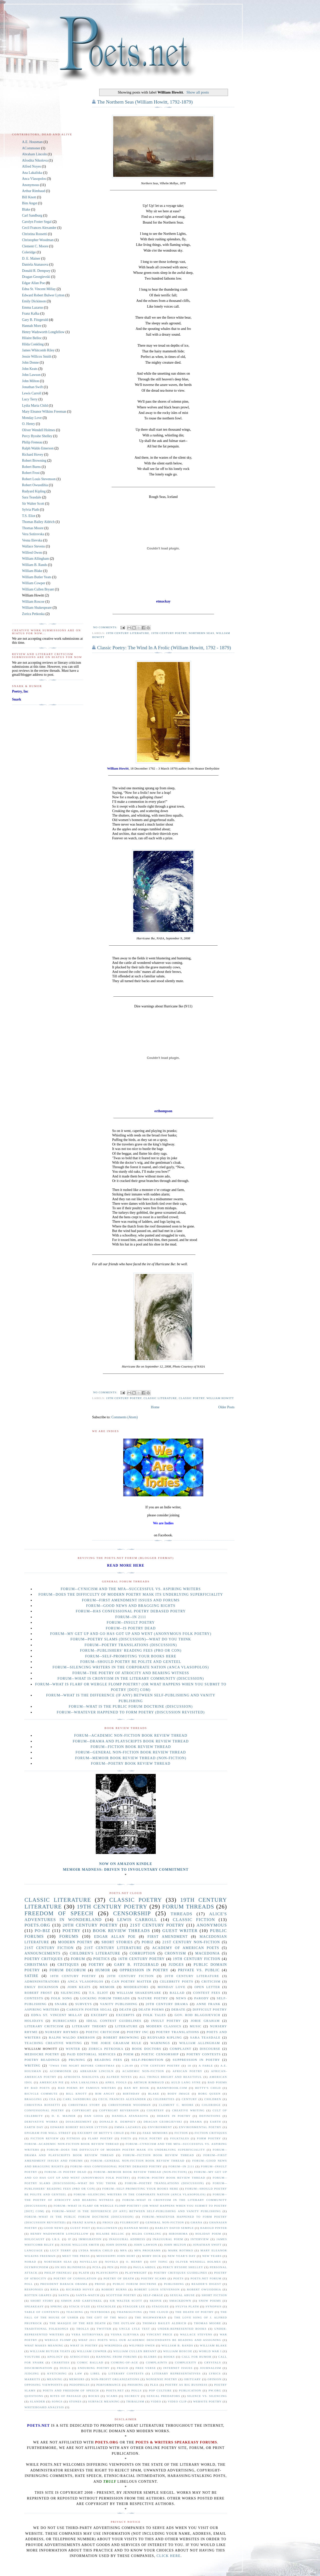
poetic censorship (160, 2054)
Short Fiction (214, 2295)
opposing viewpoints (43, 2384)
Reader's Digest (206, 2283)
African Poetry (187, 2071)
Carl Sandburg (32, 215)
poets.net (115, 2390)
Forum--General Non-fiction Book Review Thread (131, 1752)
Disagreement (79, 2121)
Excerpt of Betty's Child (101, 2132)
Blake (26, 209)
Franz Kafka (31, 313)
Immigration (90, 2239)
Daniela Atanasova (35, 264)
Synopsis (214, 2306)
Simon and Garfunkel (81, 2300)
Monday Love (32, 418)
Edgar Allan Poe (33, 283)
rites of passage (65, 2395)
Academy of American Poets (185, 1948)
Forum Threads (188, 1906)
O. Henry (28, 424)
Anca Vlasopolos (34, 179)
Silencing (70, 1993)
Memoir (107, 1987)
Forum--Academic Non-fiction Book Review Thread (131, 1735)
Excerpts (125, 2015)
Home (155, 1407)
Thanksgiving (129, 2311)
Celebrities (164, 2099)
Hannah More (31, 326)
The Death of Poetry (194, 2311)
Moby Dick (151, 2255)
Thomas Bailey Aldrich (38, 522)
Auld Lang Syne (186, 2082)
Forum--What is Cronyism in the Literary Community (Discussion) (131, 1678)
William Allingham (35, 558)
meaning (55, 2379)
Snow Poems (210, 2300)
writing (32, 2065)
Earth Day (34, 2127)
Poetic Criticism (103, 2032)
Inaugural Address (127, 2239)
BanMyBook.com (172, 2087)
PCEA (96, 2267)
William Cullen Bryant (38, 589)
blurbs (150, 2356)
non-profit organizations (115, 2379)
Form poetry (209, 2138)
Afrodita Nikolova (35, 160)
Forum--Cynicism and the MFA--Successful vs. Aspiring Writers (131, 1589)
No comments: (105, 627)
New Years (212, 2255)
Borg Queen (209, 2093)
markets (32, 2379)
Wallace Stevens (33, 546)
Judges (176, 1965)
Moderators (136, 1987)
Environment (160, 2127)
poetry (71, 1930)
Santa (63, 2295)
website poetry (207, 2401)
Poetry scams (153, 2278)
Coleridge (29, 252)
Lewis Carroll (31, 393)
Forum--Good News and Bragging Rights (131, 1606)
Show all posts (197, 92)
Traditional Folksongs (46, 2328)
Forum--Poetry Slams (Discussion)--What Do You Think (130, 1639)
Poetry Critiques (43, 1959)
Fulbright (129, 2222)
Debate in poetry (174, 2115)
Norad (30, 2261)
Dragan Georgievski (36, 277)
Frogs (107, 2222)
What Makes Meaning (44, 2345)
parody (201, 1998)
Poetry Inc (138, 2032)
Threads (181, 1913)
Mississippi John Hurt (116, 2255)
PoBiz (148, 1942)
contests (33, 1998)
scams (112, 2395)
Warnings (160, 2043)
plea (154, 2384)
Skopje (156, 2300)
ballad (177, 1993)
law (78, 2373)
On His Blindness (70, 2267)
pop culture (160, 2390)
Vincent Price (159, 2334)
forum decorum (68, 1970)
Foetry (96, 1965)
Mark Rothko (180, 2250)
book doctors (146, 2049)
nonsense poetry (161, 2379)
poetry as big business (186, 2384)
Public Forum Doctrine (134, 2283)
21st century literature (113, 1948)
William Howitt (220, 1398)
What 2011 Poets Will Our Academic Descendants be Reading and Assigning (149, 2339)
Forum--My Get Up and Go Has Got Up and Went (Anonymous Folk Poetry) (130, 1634)
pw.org (214, 2390)
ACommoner (31, 148)
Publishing (174, 2283)
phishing (135, 2384)
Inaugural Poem (168, 2239)
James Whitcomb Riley (38, 350)
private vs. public (199, 1970)
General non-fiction (165, 2222)
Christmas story (84, 2104)
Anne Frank (208, 2004)
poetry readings (42, 2060)
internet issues (177, 2367)
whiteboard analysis (44, 2407)
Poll (28, 2283)
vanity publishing (119, 2004)
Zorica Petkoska (33, 614)
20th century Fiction (130, 1976)
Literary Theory (89, 2026)
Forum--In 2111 (130, 1617)
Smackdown (180, 2300)
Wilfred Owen (32, 552)
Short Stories (117, 1942)
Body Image (179, 2093)
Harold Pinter (213, 2227)
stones (75, 2401)
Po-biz (42, 1930)
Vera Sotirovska (33, 534)
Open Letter (207, 1987)
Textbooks (100, 2311)
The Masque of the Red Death (78, 2323)
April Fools (116, 2082)
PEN (111, 2267)
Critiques (68, 1965)
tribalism (135, 2401)
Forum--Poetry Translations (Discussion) (130, 1645)
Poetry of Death (119, 2278)
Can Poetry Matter (132, 1981)
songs (57, 2401)
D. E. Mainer (31, 258)
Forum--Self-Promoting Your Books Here (130, 1656)
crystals (212, 2362)
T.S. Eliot (28, 516)
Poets (178, 2278)
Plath (84, 2272)
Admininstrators (42, 1981)
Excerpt (99, 2015)
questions (33, 2395)
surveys (83, 2004)
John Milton (30, 381)
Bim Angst (29, 203)
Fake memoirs (155, 2132)
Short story (42, 2300)
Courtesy (155, 2110)
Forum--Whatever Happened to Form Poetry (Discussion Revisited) (131, 1712)
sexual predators (163, 2395)
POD (123, 2267)
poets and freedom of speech (71, 2390)
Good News (54, 2227)
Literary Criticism (44, 2026)
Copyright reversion (119, 2110)
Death (125, 2009)
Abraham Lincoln (34, 154)
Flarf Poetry (100, 2138)
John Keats (30, 369)
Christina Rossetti (34, 234)
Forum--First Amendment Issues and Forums (131, 1600)
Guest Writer (180, 1930)
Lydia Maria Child (35, 405)
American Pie (52, 2082)
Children (212, 2099)
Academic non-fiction (143, 2071)
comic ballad (90, 2362)
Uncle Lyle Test (134, 2328)
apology (55, 2356)
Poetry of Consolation (75, 2278)
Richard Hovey (32, 454)
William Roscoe (33, 601)
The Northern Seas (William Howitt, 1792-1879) (144, 102)
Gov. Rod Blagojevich (197, 2015)
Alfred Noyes (31, 166)
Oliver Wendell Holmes (38, 430)
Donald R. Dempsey (36, 271)
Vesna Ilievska (32, 540)
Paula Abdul (144, 2267)
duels (65, 2367)
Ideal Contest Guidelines (114, 2021)
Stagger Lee (134, 2306)
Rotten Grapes (38, 2295)
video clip (177, 2401)
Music (196, 2026)
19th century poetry (169, 632)
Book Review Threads (121, 1930)
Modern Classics (164, 2026)
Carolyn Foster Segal (37, 222)
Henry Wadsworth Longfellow (43, 332)
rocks (93, 2395)
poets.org (37, 1925)
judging (31, 2373)
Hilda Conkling (33, 344)
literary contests (126, 2373)
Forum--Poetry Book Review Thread (130, 1763)
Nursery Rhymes (61, 2032)
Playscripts (107, 2272)
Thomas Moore (33, 528)
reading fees (108, 2060)
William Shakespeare (37, 607)
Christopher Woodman (38, 240)
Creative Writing (188, 2110)
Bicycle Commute (41, 2093)
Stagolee (160, 2306)
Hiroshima (178, 2233)
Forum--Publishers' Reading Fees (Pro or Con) (131, 1650)
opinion (215, 2379)
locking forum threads (105, 1998)
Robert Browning (34, 460)
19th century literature (127, 632)
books (169, 2356)
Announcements (42, 1953)
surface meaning (104, 2401)
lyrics (215, 2373)
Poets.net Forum (205, 2278)
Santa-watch (88, 2295)
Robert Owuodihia (35, 485)
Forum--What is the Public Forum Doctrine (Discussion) (131, 1706)
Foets (126, 2138)
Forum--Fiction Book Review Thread (130, 1747)
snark (61, 2004)
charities (61, 2362)
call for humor (197, 2356)
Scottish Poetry (121, 2295)
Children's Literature (95, 1953)
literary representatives (176, 2373)
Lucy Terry (30, 399)
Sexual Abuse (182, 2295)
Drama (196, 2121)
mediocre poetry (42, 2054)
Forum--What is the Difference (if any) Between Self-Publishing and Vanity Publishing (136, 2211)
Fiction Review (44, 2138)
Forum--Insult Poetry (131, 1622)
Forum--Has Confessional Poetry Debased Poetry (131, 1611)
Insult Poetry (166, 2021)
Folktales (179, 2138)
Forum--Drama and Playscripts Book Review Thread (131, 1741)
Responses (33, 2289)
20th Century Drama (167, 2004)
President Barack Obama (64, 2283)
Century (189, 2099)
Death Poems (151, 2009)
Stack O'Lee (79, 2306)
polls (136, 2390)
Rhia (54, 2289)
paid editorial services (91, 2054)
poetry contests (203, 2054)
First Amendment (168, 1937)
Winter (73, 2049)
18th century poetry (73, 1976)
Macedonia (207, 1953)
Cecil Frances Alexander (39, 228)
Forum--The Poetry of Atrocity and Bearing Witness (130, 1673)
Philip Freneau (32, 442)
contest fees (206, 1993)
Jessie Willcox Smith (36, 356)
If (69, 2239)
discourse (210, 2049)
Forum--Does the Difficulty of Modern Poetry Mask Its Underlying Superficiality (130, 1594)
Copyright (81, 2110)
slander (37, 2401)
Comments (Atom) (124, 1417)
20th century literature (192, 1976)
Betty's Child (208, 2087)
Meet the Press (76, 2255)
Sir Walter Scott (33, 503)
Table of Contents (41, 2311)
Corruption (142, 1953)
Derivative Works (41, 2121)
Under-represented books (182, 2328)
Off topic (159, 2261)
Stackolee (106, 2306)
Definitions (209, 2115)
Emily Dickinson (34, 301)
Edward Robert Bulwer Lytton (43, 295)
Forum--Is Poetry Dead (131, 1628)
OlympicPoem (36, 2267)
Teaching (74, 2311)
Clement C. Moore (35, 246)
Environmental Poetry (200, 2127)
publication (190, 2390)
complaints (156, 2362)
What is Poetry (84, 2345)
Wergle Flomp (58, 2339)
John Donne (30, 362)
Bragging (33, 2099)
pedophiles (80, 2384)
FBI (133, 2132)
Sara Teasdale (31, 497)
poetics (101, 1959)
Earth (215, 2121)
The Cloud (158, 2311)
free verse (146, 2367)
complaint (180, 2049)
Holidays (33, 2021)
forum (78, 1959)
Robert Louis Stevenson (39, 479)
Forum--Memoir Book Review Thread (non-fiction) (130, 1758)
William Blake (32, 571)
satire (31, 1976)
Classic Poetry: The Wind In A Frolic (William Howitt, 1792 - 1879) (164, 647)
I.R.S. (56, 2239)
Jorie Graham (205, 2021)
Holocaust (34, 2239)
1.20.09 (127, 2065)
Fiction (181, 2132)
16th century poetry (141, 1959)
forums (68, 1936)
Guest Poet (80, 2227)
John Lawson (31, 375)
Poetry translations (177, 2032)
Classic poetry (191, 1398)
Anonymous (30, 185)
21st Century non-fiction (191, 1942)
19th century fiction (196, 1959)
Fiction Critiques (210, 2132)
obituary (192, 2379)
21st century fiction (49, 1948)
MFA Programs (147, 2250)
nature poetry (153, 1998)
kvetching (57, 2373)
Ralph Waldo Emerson (38, 448)
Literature (126, 2026)
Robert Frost (31, 473)
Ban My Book (136, 2087)
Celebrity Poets (176, 1981)
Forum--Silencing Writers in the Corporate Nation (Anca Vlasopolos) (130, 1667)
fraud (122, 2367)
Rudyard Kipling (34, 491)
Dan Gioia (93, 2115)
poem (129, 2054)
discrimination (38, 2367)
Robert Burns (31, 467)
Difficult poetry (210, 2009)
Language (33, 2250)
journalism (210, 2367)
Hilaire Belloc (32, 338)
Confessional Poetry (44, 2110)
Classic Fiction (194, 1919)
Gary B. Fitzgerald (35, 320)
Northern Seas (201, 632)
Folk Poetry (150, 2138)
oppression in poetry (144, 1970)
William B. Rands (34, 565)
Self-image (153, 2295)
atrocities (79, 2356)
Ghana (196, 2222)
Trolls (82, 2328)
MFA (123, 2250)
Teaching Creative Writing (53, 2043)
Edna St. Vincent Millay (39, 289)
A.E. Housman (32, 142)
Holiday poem (208, 2233)
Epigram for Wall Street (47, 2132)
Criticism (211, 1981)
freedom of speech (59, 1913)
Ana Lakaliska (32, 173)
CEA (52, 2099)
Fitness (73, 2138)
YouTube (32, 2356)
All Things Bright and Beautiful (170, 2076)
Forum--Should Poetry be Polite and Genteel (130, 1662)
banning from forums (116, 2356)
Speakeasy (34, 2306)
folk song (61, 1998)
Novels (111, 2261)
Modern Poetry (75, 1942)
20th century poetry (90, 1925)
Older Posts (226, 1407)
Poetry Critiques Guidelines (180, 2272)
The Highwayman (150, 2317)
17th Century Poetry (160, 2065)
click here (168, 2556)
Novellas (88, 2261)
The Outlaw (124, 2323)
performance (108, 2384)
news (181, 1998)
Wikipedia (113, 2345)
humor (103, 1970)
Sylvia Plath (30, 509)
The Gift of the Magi (106, 2317)
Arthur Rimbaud (33, 191)
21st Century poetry (157, 1925)
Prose (100, 2283)
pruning (77, 2060)
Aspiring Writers (41, 2009)
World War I (210, 2351)
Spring (56, 2306)
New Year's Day (182, 2255)
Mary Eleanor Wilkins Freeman (44, 411)
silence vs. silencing (207, 2395)
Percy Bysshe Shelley (37, 436)
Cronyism (175, 1953)
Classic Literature (160, 1398)
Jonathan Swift (32, 387)
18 (189, 2065)
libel (95, 2373)
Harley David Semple (174, 2227)
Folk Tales (154, 2015)
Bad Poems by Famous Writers (87, 2087)
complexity (185, 2362)
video (156, 2401)
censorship (132, 1913)
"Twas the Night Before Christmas (81, 2065)
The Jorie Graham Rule (116, 2043)
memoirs (76, 2379)
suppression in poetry (196, 2060)
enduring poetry (94, 2367)
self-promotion (148, 2060)
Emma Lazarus (32, 307)
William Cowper (33, 583)
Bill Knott (29, 197)
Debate (178, 2009)
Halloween (107, 2227)
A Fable (206, 2065)
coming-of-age (124, 2362)
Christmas (36, 1965)
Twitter (104, 2328)
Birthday (131, 2093)
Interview (199, 2239)
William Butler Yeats (36, 577)
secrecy (132, 2395)
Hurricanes (64, 2021)
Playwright (136, 2272)
